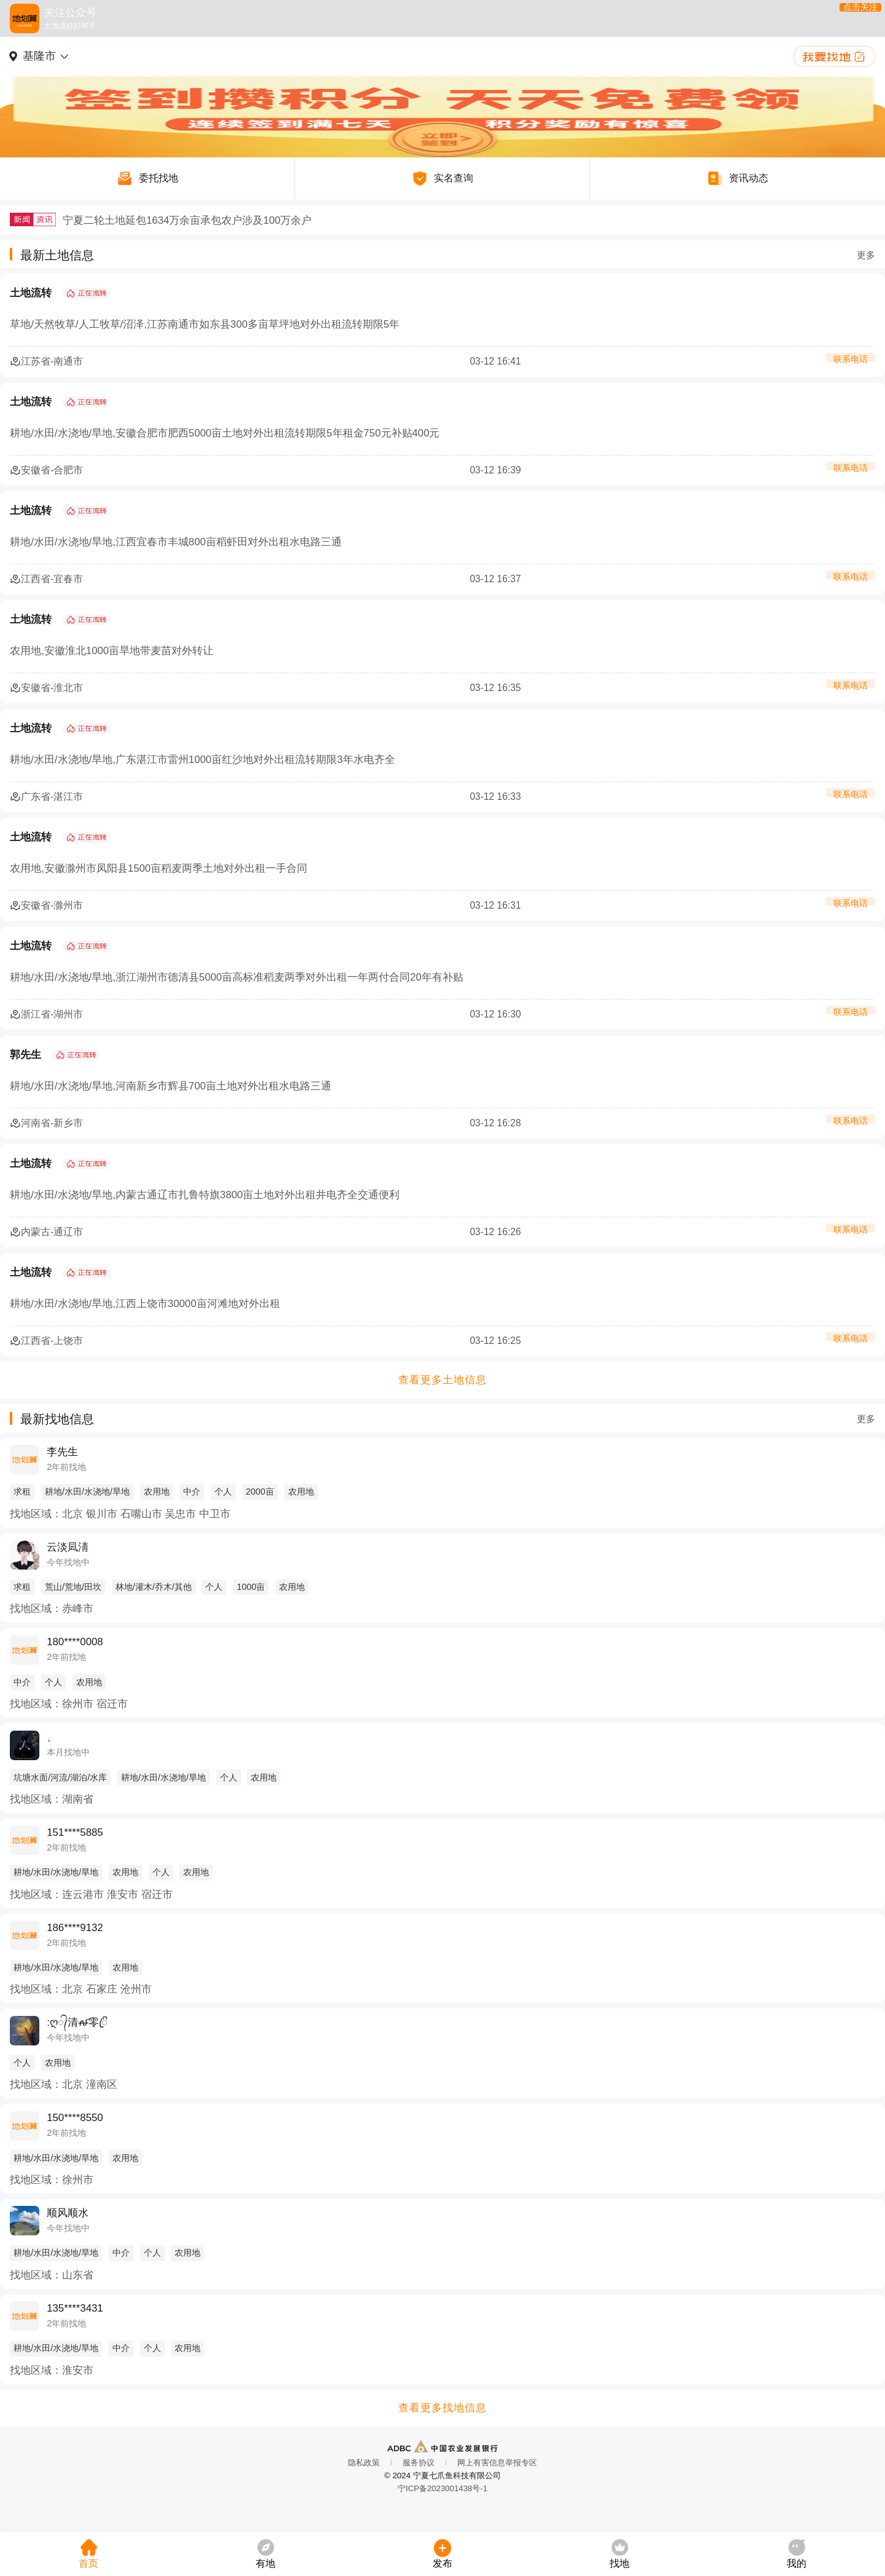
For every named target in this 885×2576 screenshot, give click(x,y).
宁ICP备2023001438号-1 (442, 2488)
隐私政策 (364, 2462)
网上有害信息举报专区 (497, 2462)
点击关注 (850, 18)
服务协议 (419, 2462)
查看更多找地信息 (442, 2408)
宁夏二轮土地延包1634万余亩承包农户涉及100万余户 (187, 220)
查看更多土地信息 (442, 1380)
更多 (866, 255)
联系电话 (850, 362)
